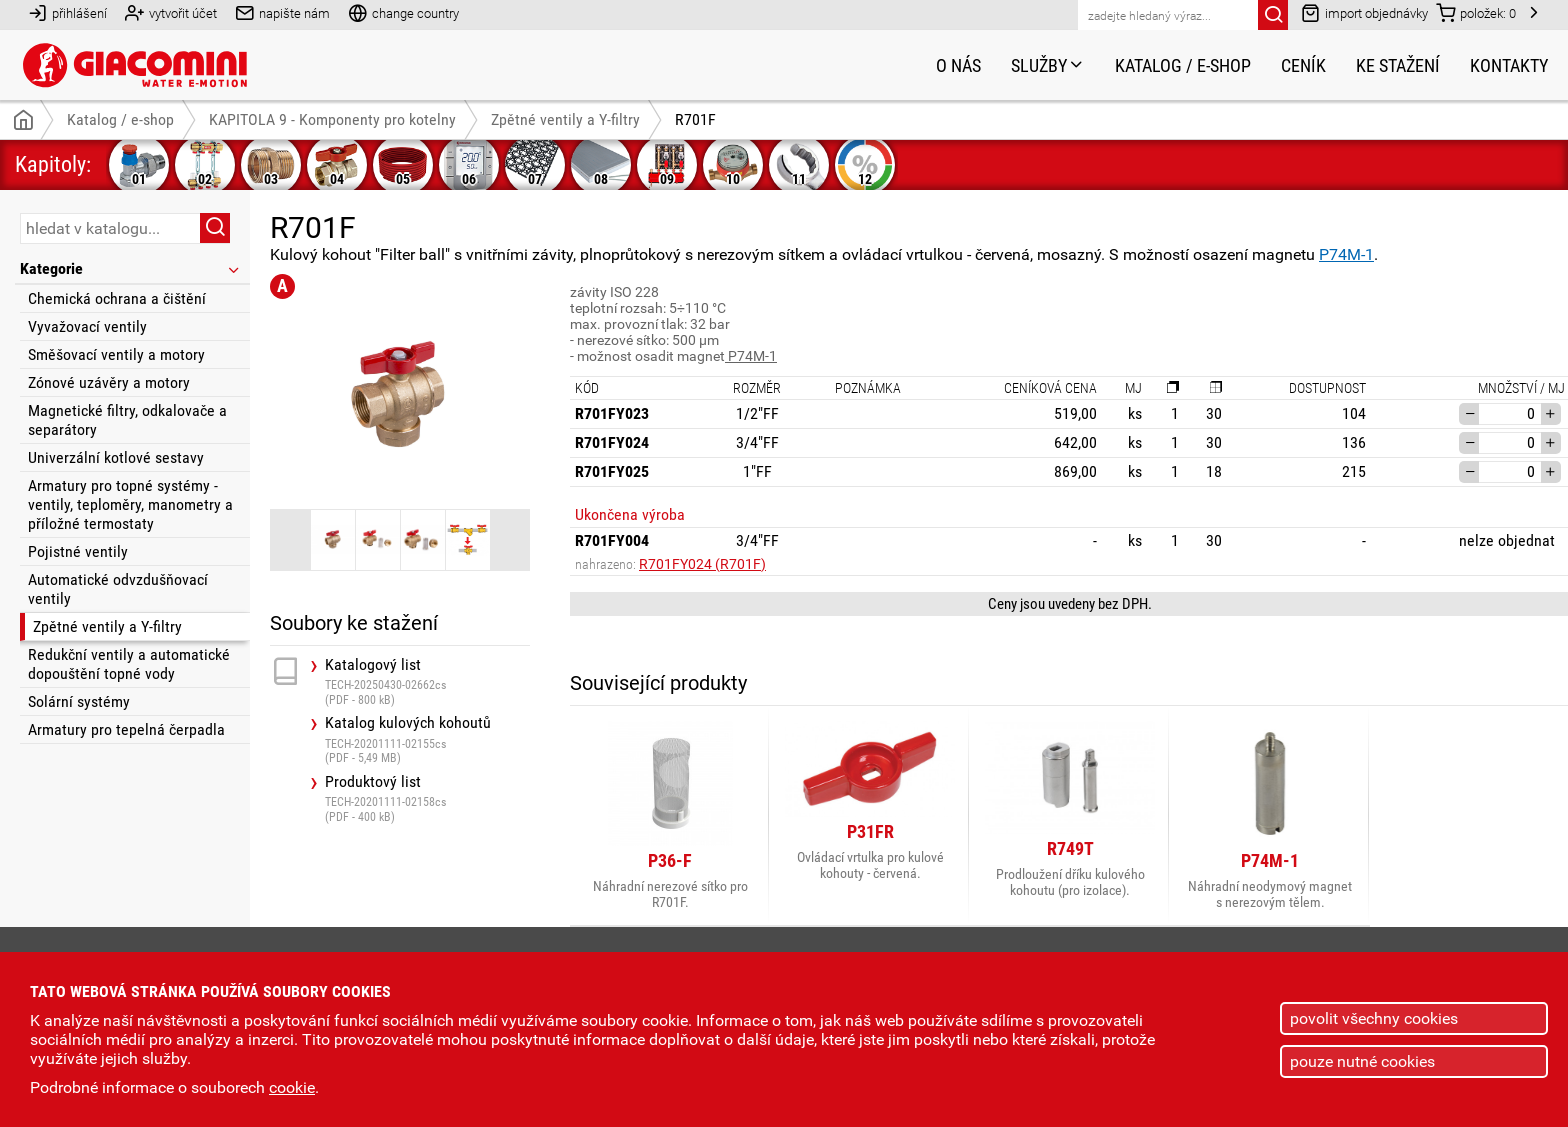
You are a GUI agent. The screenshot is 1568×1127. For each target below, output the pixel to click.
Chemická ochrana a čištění (117, 298)
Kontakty (1509, 65)
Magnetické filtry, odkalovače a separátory (127, 420)
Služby (1048, 65)
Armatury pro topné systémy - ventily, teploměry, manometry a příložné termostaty (130, 504)
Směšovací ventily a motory (116, 354)
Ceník (1303, 65)
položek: (1476, 12)
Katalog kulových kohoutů (427, 739)
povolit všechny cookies (1374, 1018)
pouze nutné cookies (1362, 1061)
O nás (958, 65)
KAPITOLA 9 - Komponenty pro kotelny (332, 119)
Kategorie (131, 268)
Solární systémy (79, 701)
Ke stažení (1398, 65)
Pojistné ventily (78, 551)
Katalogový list (427, 681)
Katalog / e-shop (1183, 65)
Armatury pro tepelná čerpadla (126, 729)
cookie (292, 1087)
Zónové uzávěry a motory (109, 382)
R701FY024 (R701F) (702, 564)
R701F (695, 119)
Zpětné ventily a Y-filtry (107, 626)
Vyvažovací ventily (87, 326)
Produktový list (427, 798)
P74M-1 (1346, 254)
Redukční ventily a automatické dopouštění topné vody (129, 664)
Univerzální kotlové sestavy (116, 457)
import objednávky (1364, 12)
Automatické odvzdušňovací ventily (118, 589)
